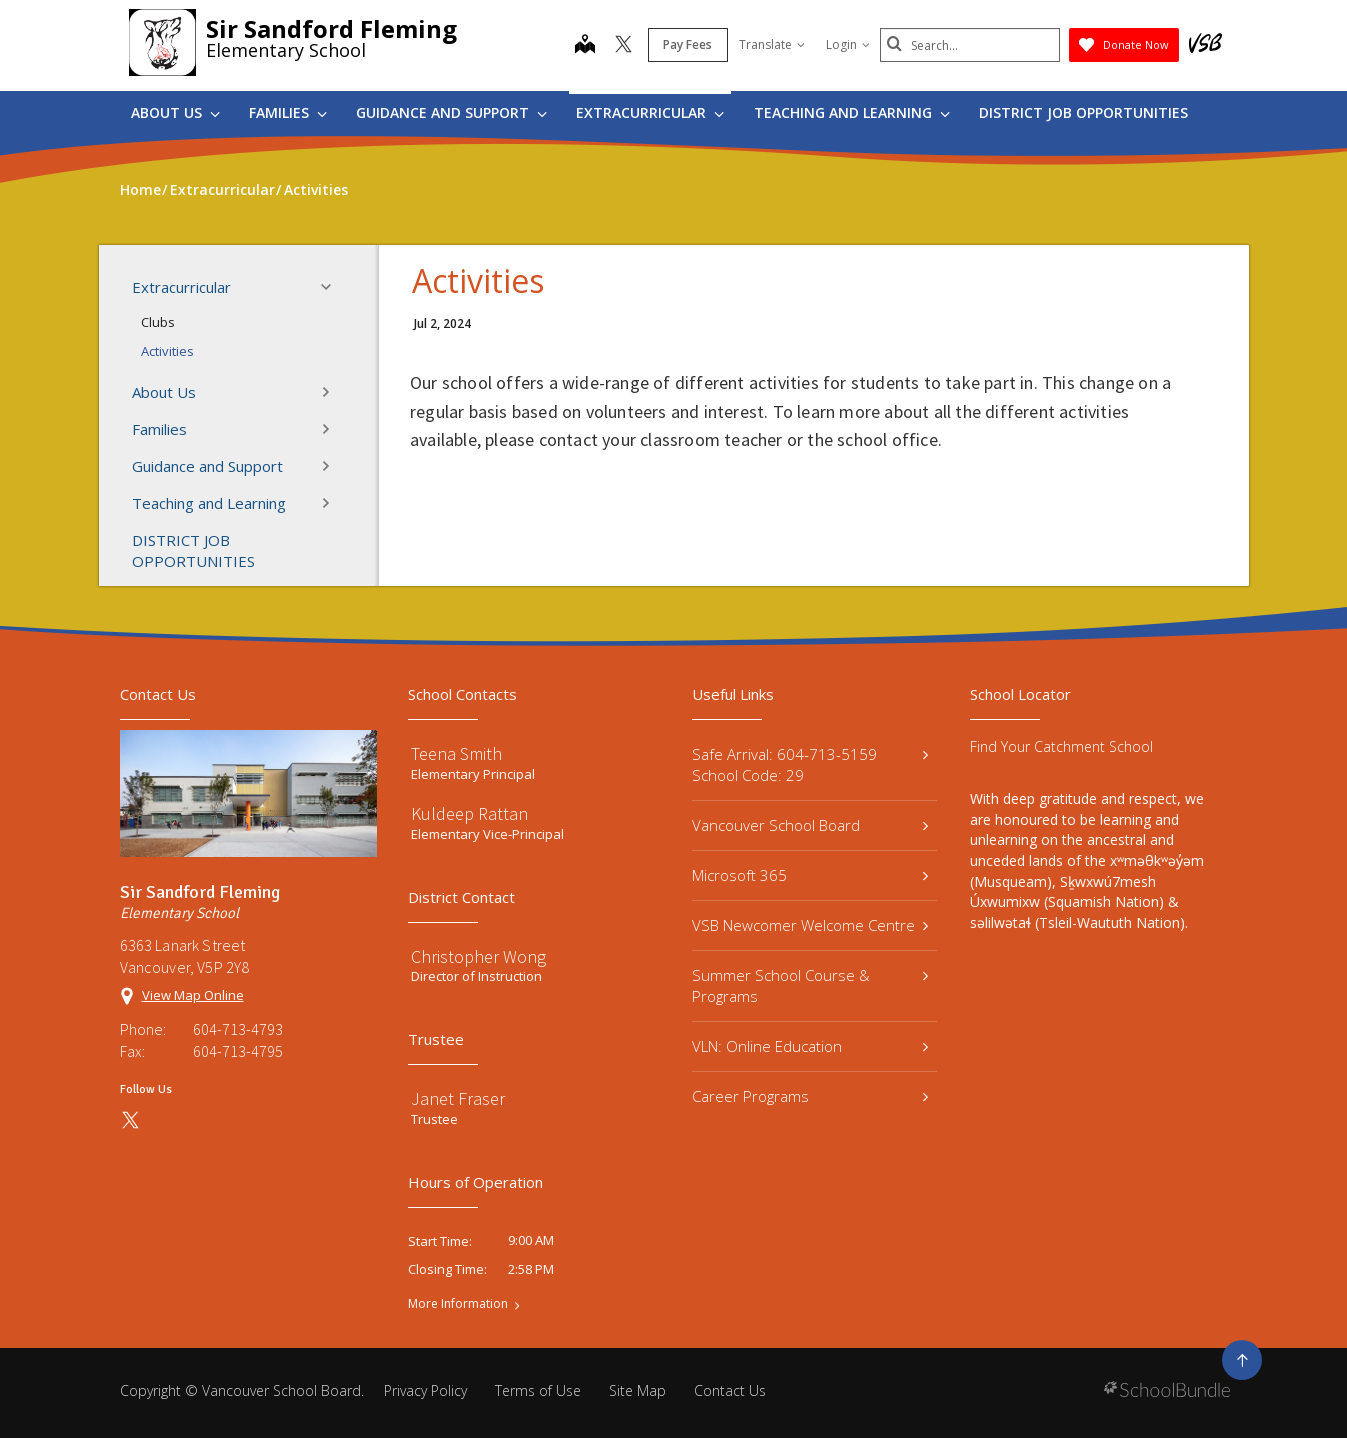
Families (288, 112)
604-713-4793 (238, 1029)
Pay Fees (687, 44)
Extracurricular (650, 112)
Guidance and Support (451, 112)
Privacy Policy (425, 1390)
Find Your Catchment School (1061, 746)
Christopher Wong (478, 956)
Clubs (158, 322)
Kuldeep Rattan (469, 813)
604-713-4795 (238, 1051)
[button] (332, 287)
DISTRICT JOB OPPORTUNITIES (1083, 112)
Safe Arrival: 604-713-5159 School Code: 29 (810, 764)
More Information (458, 1304)
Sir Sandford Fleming (331, 28)
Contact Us (730, 1390)
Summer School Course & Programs (810, 985)
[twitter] (623, 46)
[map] (585, 46)
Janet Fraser (458, 1098)
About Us (175, 112)
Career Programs (810, 1096)
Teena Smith (456, 753)
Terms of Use (538, 1390)
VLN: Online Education (810, 1046)
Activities (167, 351)
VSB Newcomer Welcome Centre (810, 925)
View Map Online (193, 995)
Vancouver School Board (810, 825)
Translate (772, 44)
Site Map (637, 1390)
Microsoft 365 (810, 875)
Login (848, 44)
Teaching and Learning (852, 112)
